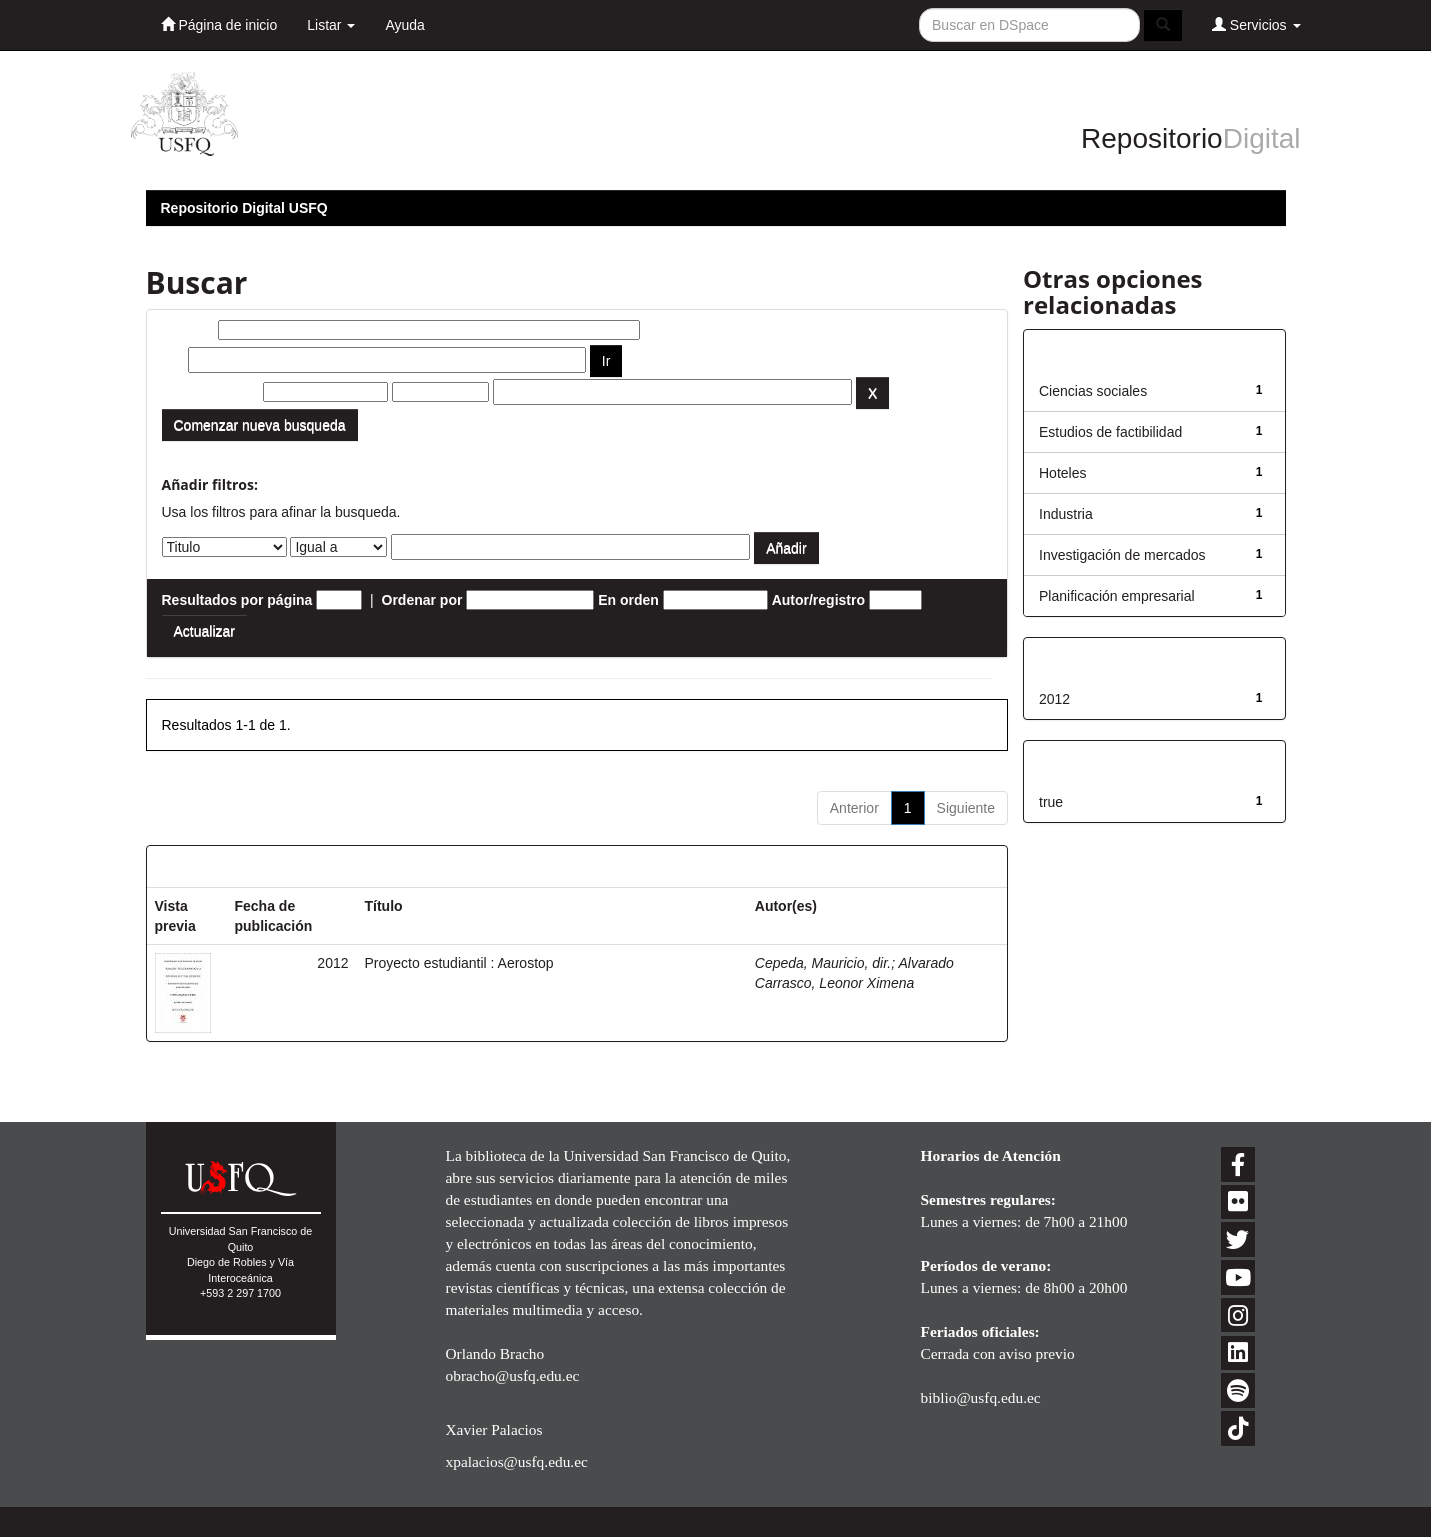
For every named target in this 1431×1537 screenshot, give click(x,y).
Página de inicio (219, 24)
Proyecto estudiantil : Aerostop (459, 963)
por (173, 360)
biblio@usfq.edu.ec (981, 1397)
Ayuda (404, 25)
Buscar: (188, 330)
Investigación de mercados (1122, 555)
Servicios (1256, 24)
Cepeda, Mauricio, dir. (823, 963)
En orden (628, 600)
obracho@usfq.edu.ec (513, 1375)
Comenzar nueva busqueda (260, 425)
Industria (1066, 514)
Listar (331, 25)
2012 (1054, 699)
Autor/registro (818, 600)
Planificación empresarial (1117, 596)
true (1051, 802)
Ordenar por (422, 600)
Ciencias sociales (1093, 391)
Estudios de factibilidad (1110, 432)
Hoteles (1062, 473)
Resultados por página (237, 600)
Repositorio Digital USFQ (244, 208)
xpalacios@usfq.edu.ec (517, 1461)
